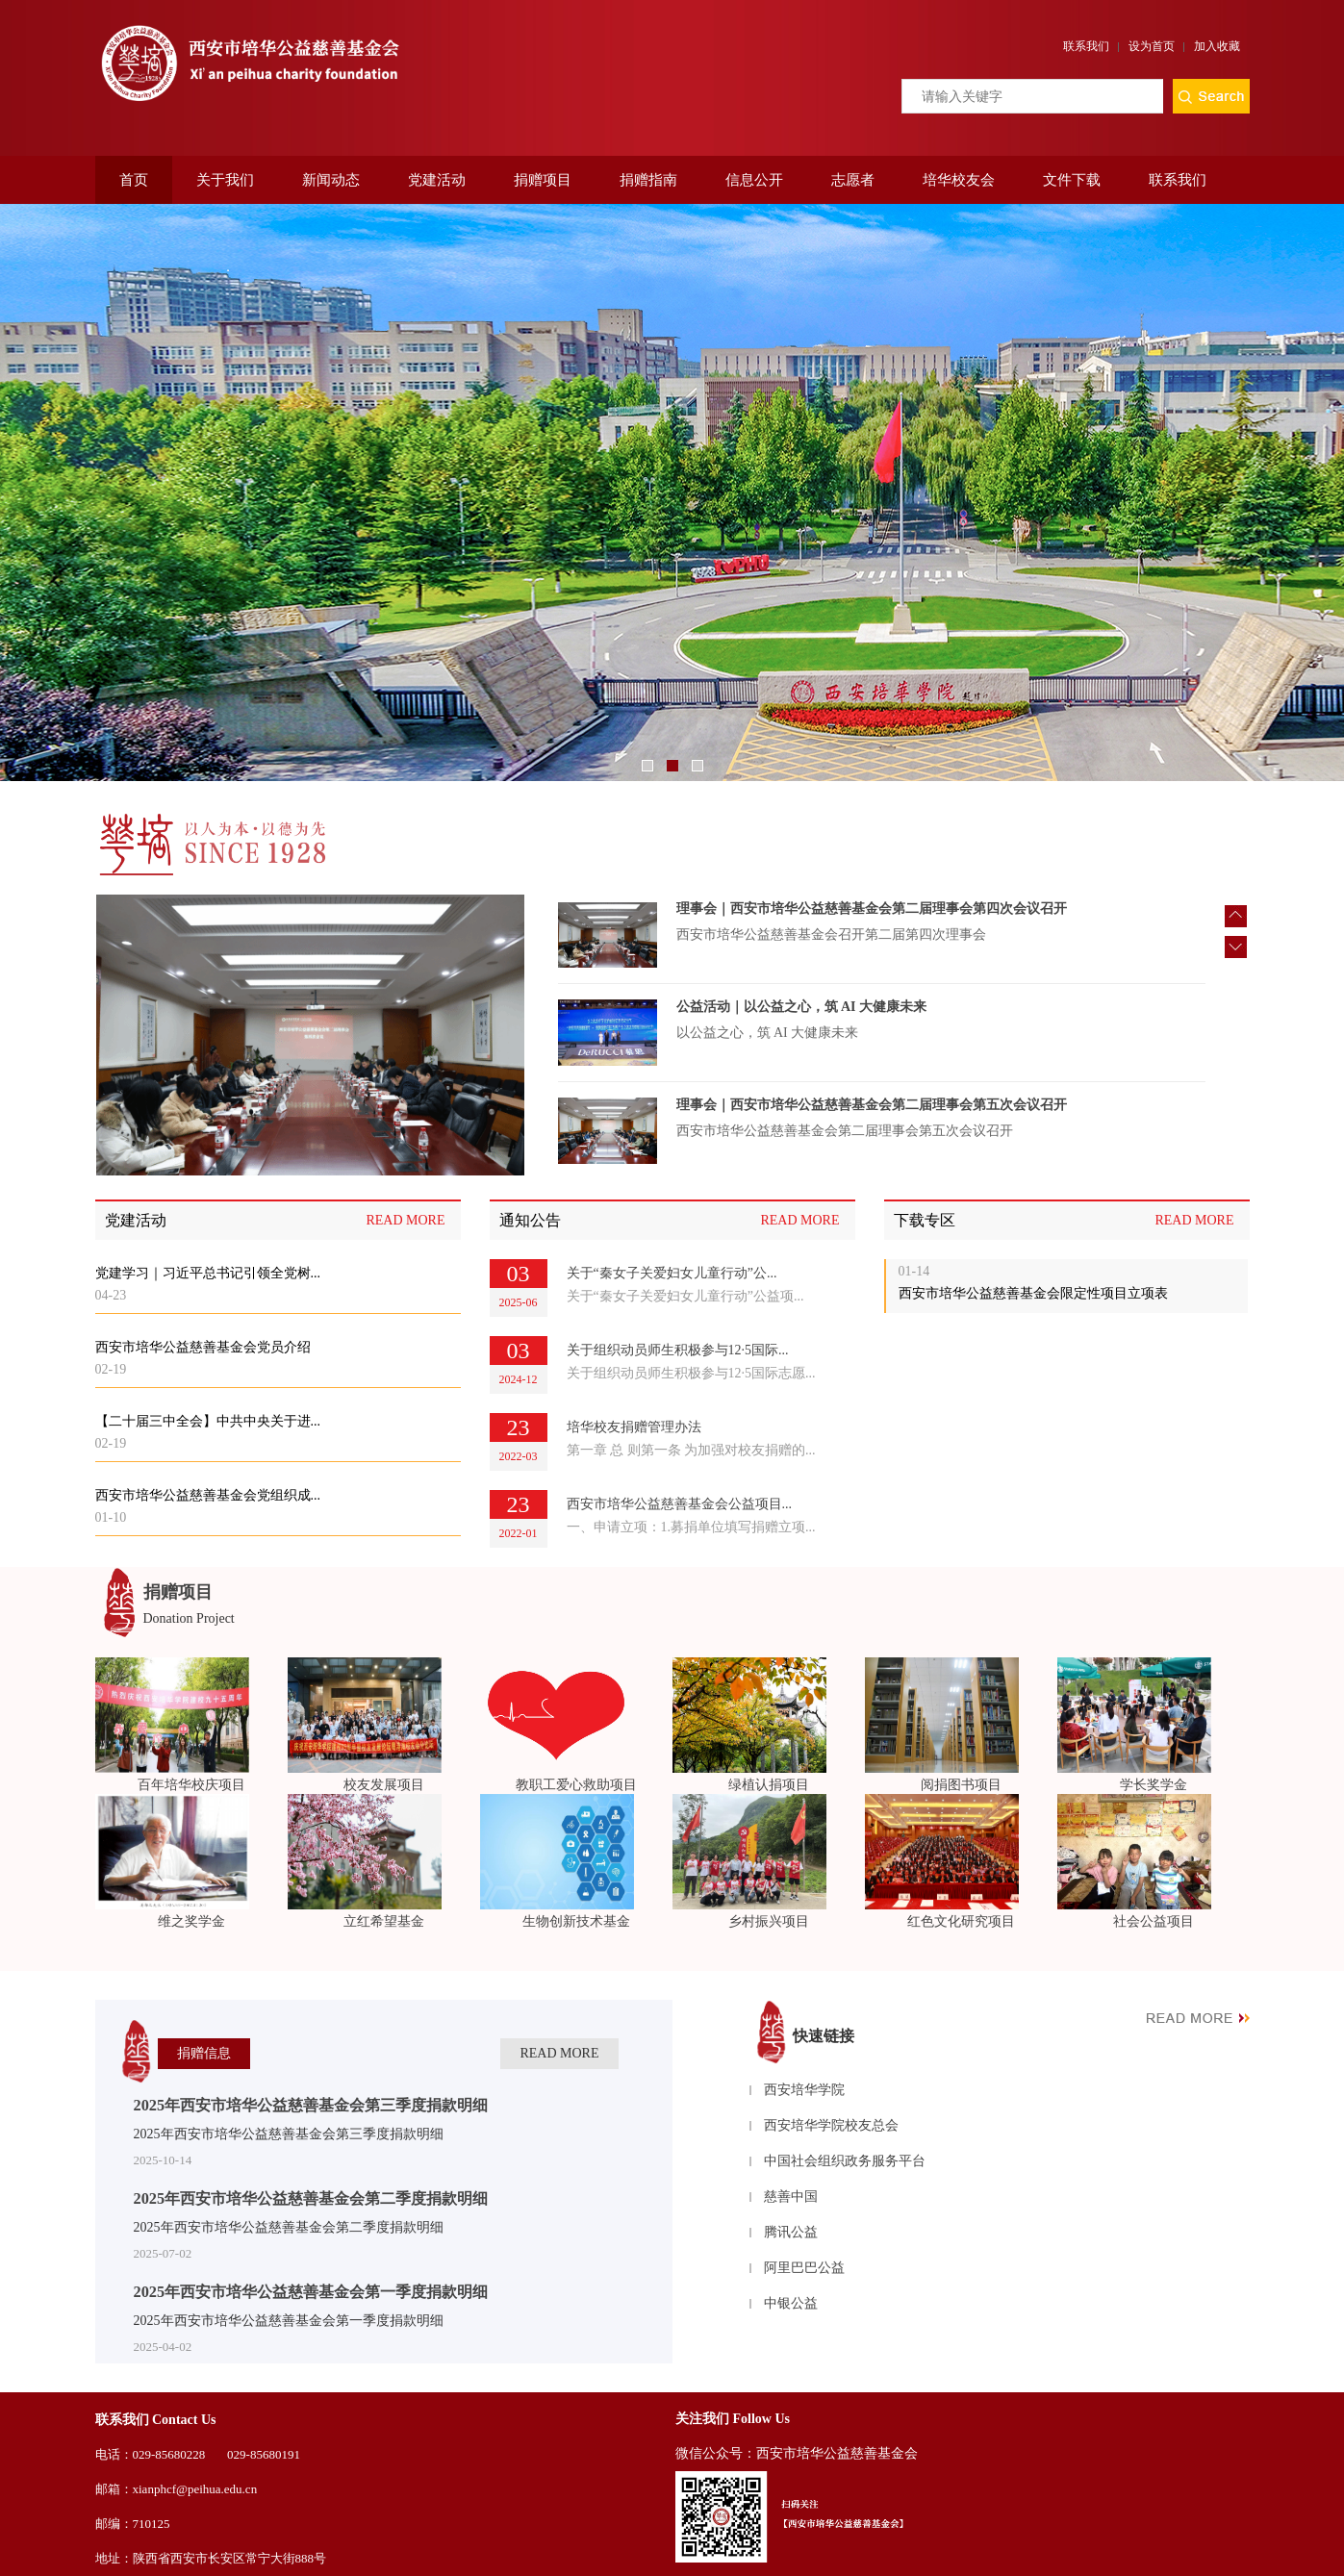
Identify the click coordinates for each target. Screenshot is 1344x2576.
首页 (133, 180)
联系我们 (1086, 46)
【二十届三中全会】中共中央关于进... (208, 1421)
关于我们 (225, 180)
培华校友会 (959, 180)
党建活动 (437, 180)
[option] (672, 492)
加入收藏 (1217, 46)
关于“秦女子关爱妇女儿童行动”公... (672, 1273)
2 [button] (672, 765)
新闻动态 (331, 180)
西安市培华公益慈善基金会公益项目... (680, 1504)
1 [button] (647, 765)
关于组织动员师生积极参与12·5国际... (678, 1350)
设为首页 (1151, 46)
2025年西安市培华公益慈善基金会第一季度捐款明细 (311, 2292)
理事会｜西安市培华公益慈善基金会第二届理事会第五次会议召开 (871, 1128)
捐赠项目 (542, 180)
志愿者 (853, 180)
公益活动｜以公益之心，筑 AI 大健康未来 (801, 1030)
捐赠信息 (204, 2053)
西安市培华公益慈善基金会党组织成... (208, 1495)
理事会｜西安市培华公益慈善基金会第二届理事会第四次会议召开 (871, 931)
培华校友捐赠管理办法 (634, 1427)
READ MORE (405, 1220)
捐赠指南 (648, 180)
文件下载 (1072, 180)
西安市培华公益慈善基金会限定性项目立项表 (1033, 1293)
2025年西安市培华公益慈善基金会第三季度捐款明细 (311, 2105)
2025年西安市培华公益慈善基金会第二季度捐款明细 (311, 2198)
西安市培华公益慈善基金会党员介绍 (203, 1347)
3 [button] (697, 765)
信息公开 (754, 180)
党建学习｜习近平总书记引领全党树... (208, 1273)
